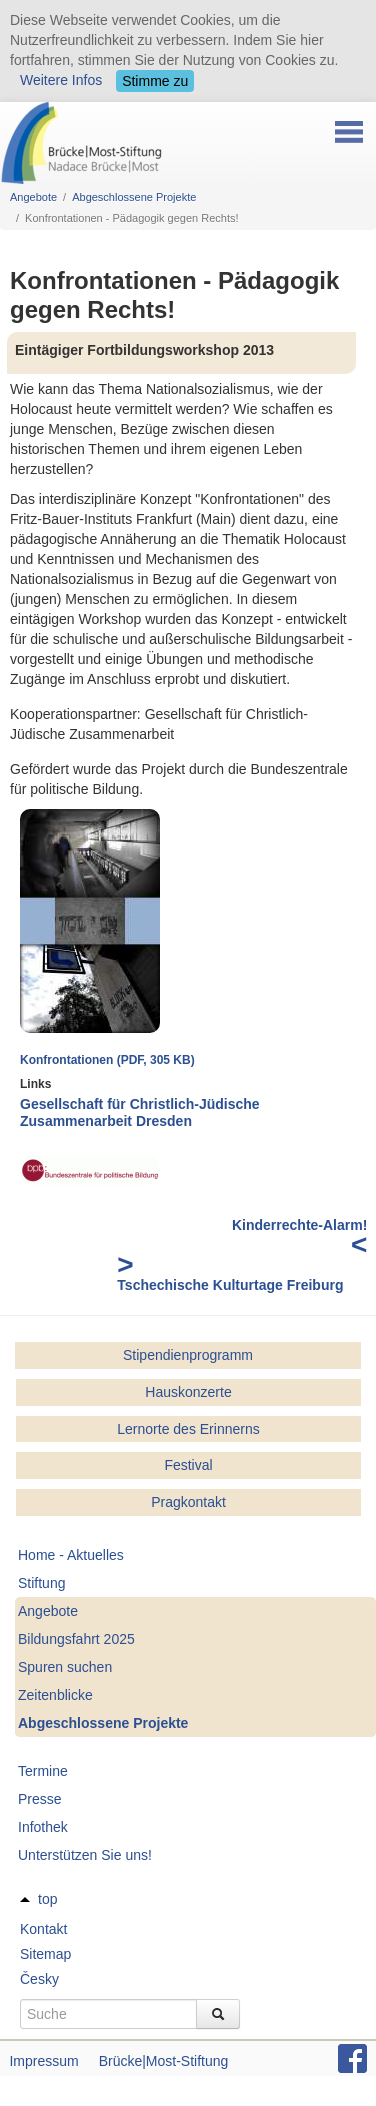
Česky (39, 1979)
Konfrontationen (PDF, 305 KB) (107, 1060)
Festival (188, 1465)
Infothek (43, 1827)
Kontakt (43, 1929)
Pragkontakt (188, 1502)
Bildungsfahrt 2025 (76, 1639)
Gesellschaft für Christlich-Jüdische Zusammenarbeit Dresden (140, 1112)
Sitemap (45, 1954)
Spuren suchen (65, 1667)
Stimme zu (155, 81)
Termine (43, 1771)
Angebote (33, 197)
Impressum (43, 2061)
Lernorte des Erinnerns (188, 1429)
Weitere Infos (61, 80)
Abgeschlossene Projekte (134, 197)
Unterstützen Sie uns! (85, 1855)
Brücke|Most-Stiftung (164, 2061)
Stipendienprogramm (188, 1355)
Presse (40, 1799)
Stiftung (41, 1583)
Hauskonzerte (188, 1392)
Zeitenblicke (55, 1695)
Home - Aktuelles (71, 1555)
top (47, 1899)
